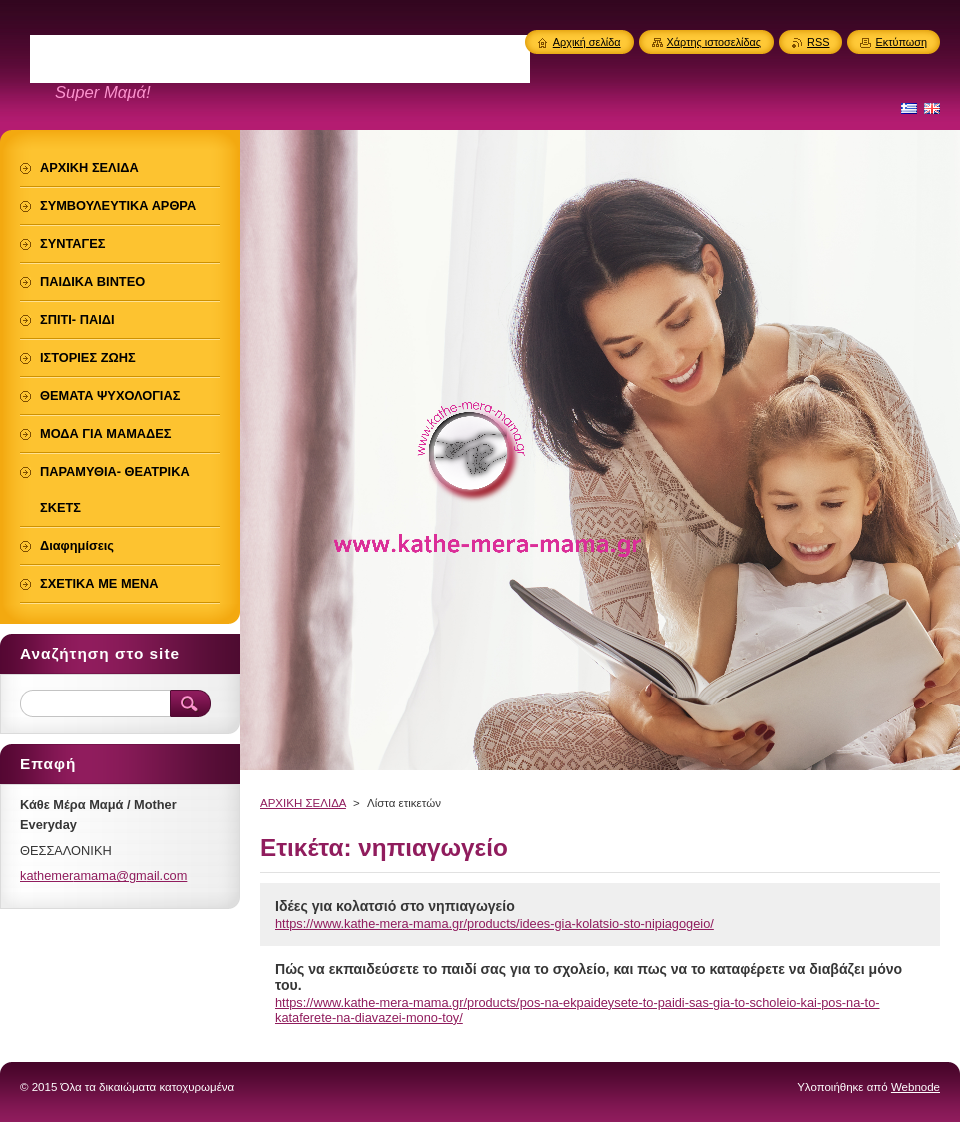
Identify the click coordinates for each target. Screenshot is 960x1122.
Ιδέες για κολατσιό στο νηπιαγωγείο (395, 906)
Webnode (915, 1087)
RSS (818, 42)
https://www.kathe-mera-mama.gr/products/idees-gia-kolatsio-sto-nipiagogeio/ (494, 923)
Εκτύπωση (901, 42)
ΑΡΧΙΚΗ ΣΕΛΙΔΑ (303, 803)
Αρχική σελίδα (587, 42)
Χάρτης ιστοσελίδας (714, 42)
